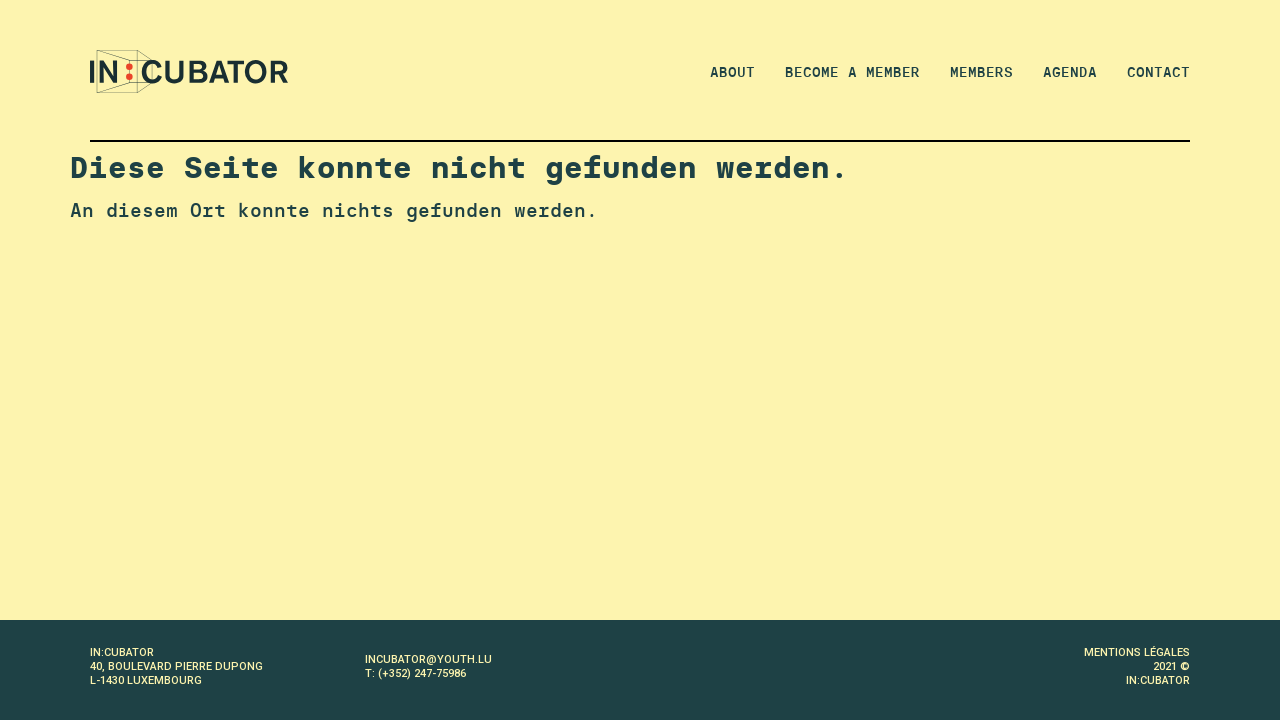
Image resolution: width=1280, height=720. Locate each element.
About (732, 72)
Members (981, 72)
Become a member (852, 72)
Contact (1158, 72)
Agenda (1070, 72)
